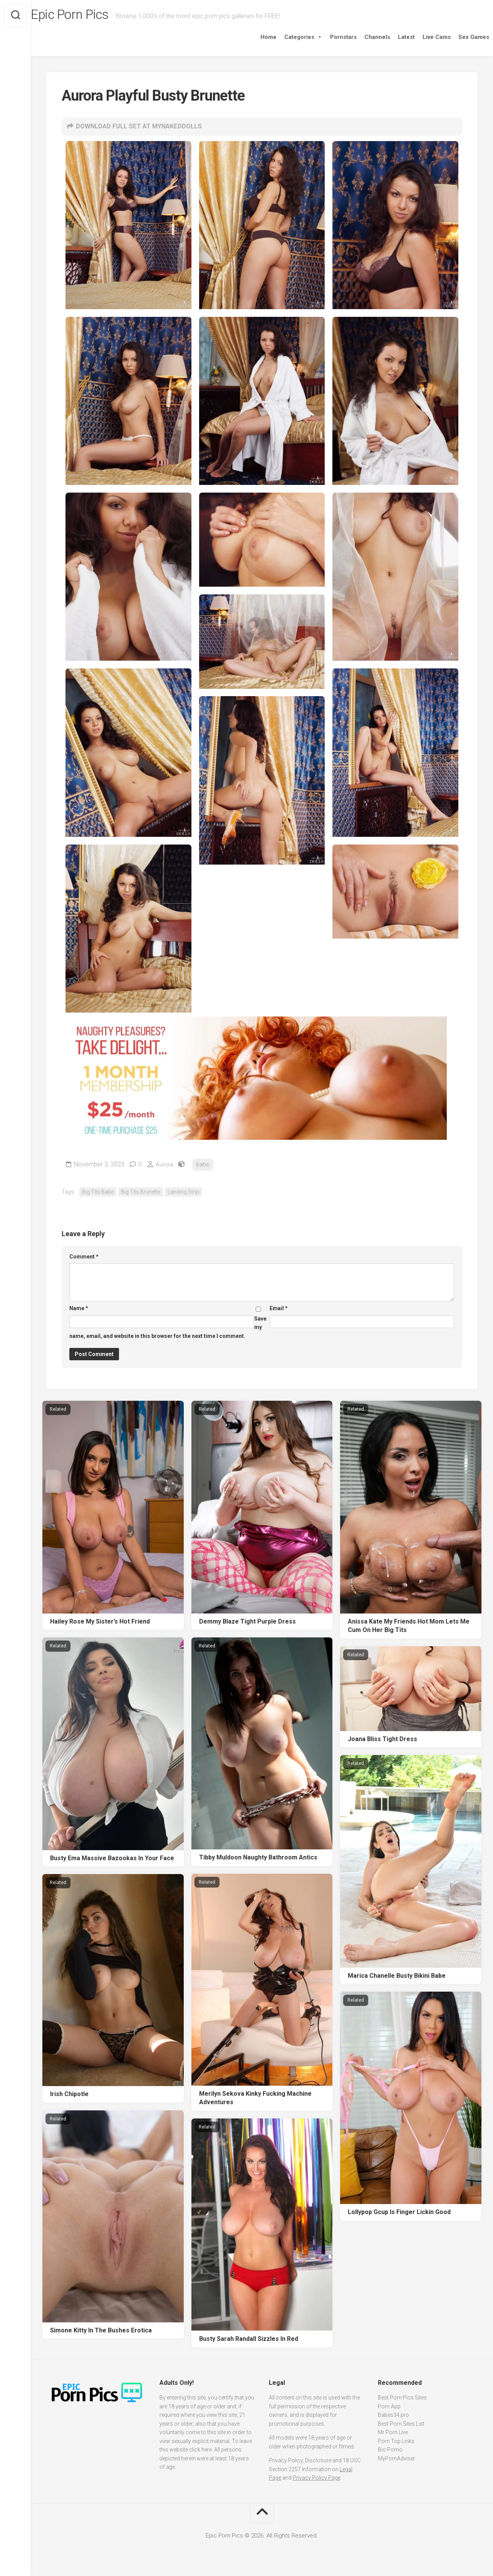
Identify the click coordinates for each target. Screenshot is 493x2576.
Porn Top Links (396, 2442)
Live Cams (421, 37)
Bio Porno (390, 2451)
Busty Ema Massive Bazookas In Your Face (112, 1859)
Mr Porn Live (393, 2434)
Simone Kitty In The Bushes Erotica (101, 2331)
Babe (204, 1165)
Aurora (165, 1165)
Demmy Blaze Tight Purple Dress (247, 1623)
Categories (288, 37)
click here (200, 2451)
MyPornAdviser (396, 2460)
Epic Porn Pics (88, 16)
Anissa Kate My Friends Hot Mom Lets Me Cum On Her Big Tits (409, 1627)
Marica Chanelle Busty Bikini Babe (397, 1976)
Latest (390, 37)
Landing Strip (183, 1193)
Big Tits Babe (98, 1193)
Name (78, 1310)
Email (279, 1310)
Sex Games (458, 37)
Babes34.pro (393, 2416)
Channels (362, 37)
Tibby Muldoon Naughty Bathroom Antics (258, 1859)
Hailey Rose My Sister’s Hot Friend (100, 1623)
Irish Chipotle (69, 2095)
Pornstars (328, 37)
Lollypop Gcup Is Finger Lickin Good (399, 2213)
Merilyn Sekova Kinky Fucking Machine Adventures (255, 2099)
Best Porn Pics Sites (402, 2399)
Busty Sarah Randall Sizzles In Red (248, 2340)
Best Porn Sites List (401, 2425)
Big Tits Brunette (140, 1193)
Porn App (389, 2407)
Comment (84, 1258)
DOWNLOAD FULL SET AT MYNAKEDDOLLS (142, 127)
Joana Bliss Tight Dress (382, 1740)
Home (253, 37)
